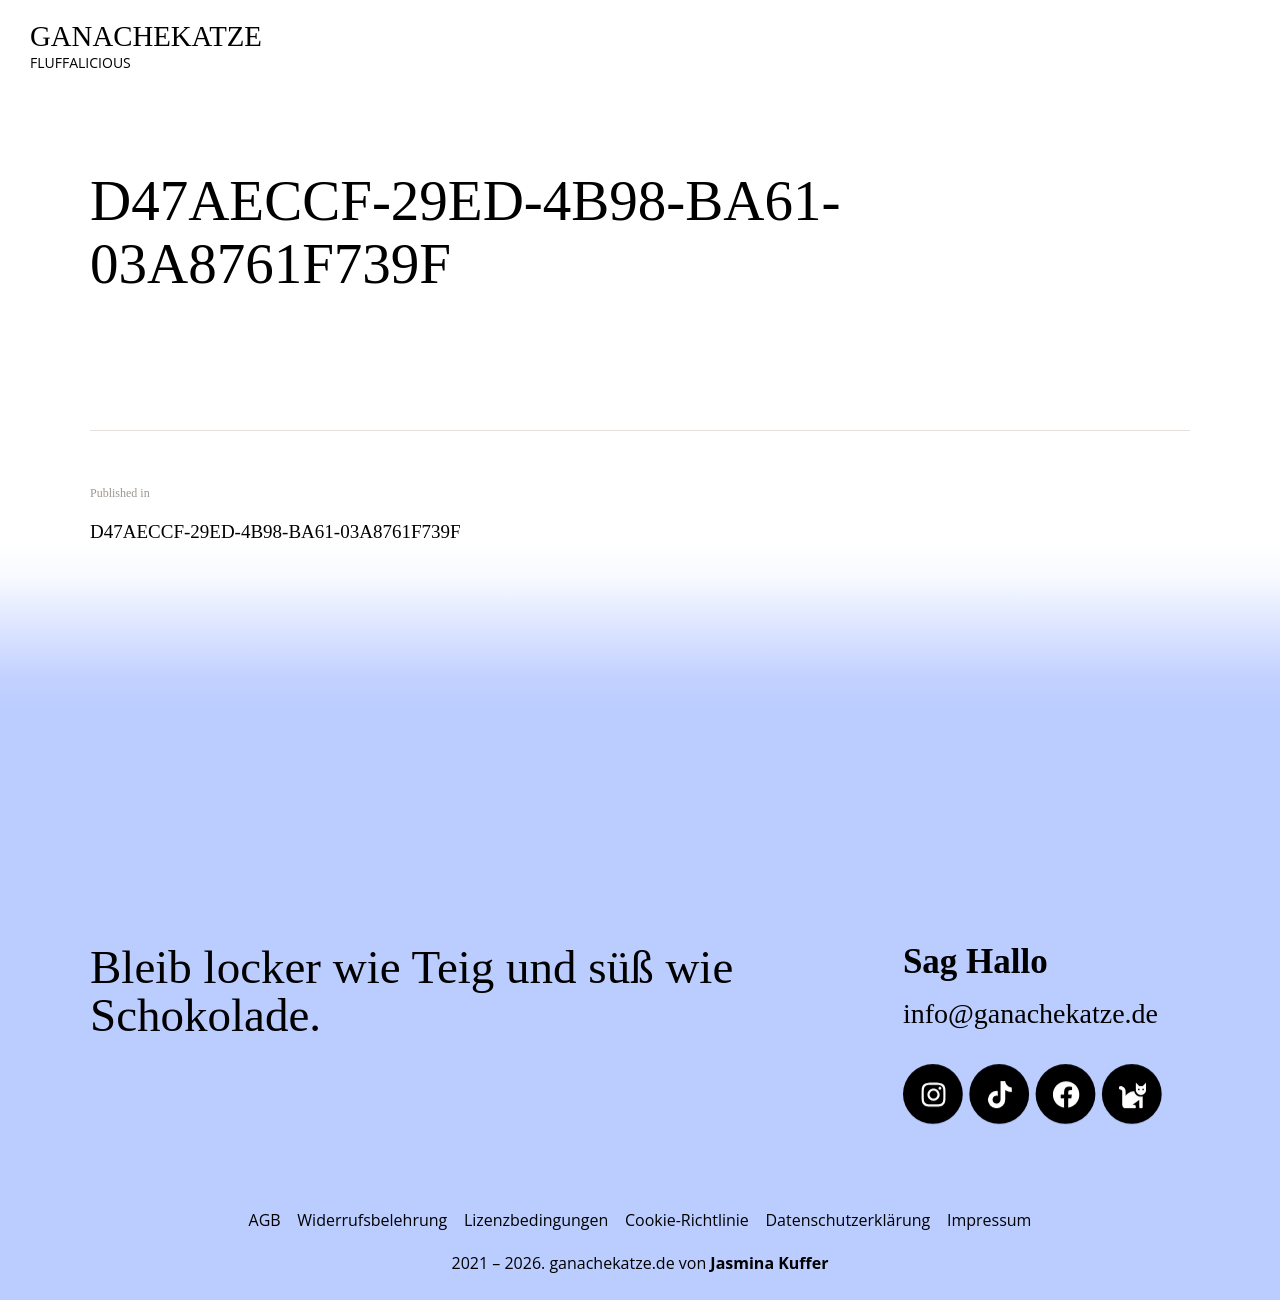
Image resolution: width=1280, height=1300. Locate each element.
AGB (265, 1220)
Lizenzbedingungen (536, 1220)
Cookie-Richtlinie (687, 1220)
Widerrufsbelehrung (372, 1220)
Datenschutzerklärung (847, 1220)
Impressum (989, 1220)
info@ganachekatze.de (1030, 1013)
